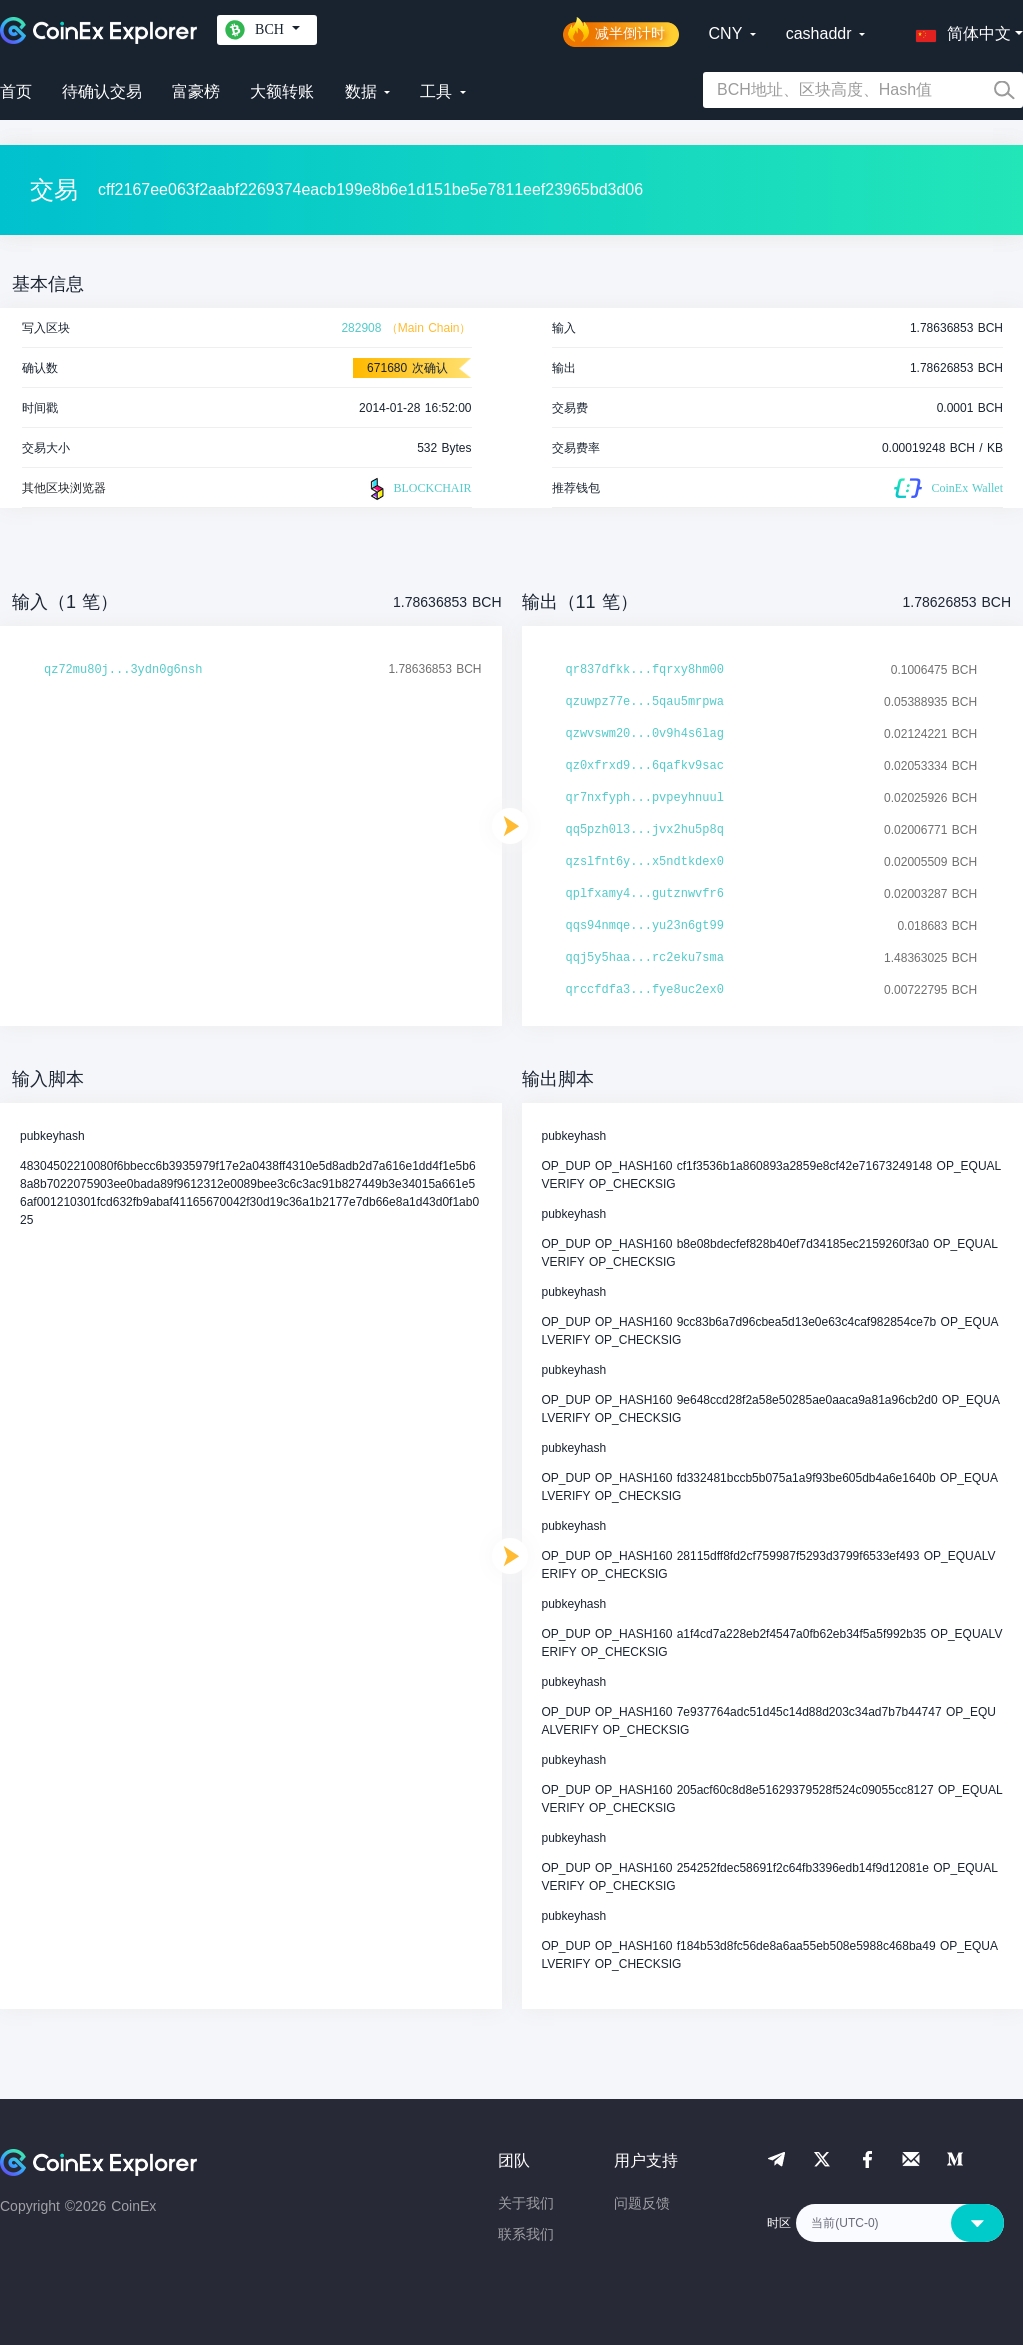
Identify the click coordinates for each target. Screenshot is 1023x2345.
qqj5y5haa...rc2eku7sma (645, 958)
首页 (16, 91)
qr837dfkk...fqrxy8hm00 (645, 670)
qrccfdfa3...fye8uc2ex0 (645, 990)
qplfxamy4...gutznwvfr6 (645, 894)
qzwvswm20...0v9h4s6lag (645, 734)
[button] (959, 30)
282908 (361, 328)
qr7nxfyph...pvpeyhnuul (645, 798)
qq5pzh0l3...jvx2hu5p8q (645, 830)
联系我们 (526, 2234)
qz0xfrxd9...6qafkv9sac (645, 766)
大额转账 (282, 91)
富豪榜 (196, 91)
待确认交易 (102, 91)
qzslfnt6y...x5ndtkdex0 (645, 862)
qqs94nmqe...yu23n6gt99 (645, 926)
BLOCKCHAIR (418, 489)
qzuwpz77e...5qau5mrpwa (645, 702)
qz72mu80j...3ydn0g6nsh (123, 670)
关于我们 (526, 2203)
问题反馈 (642, 2203)
